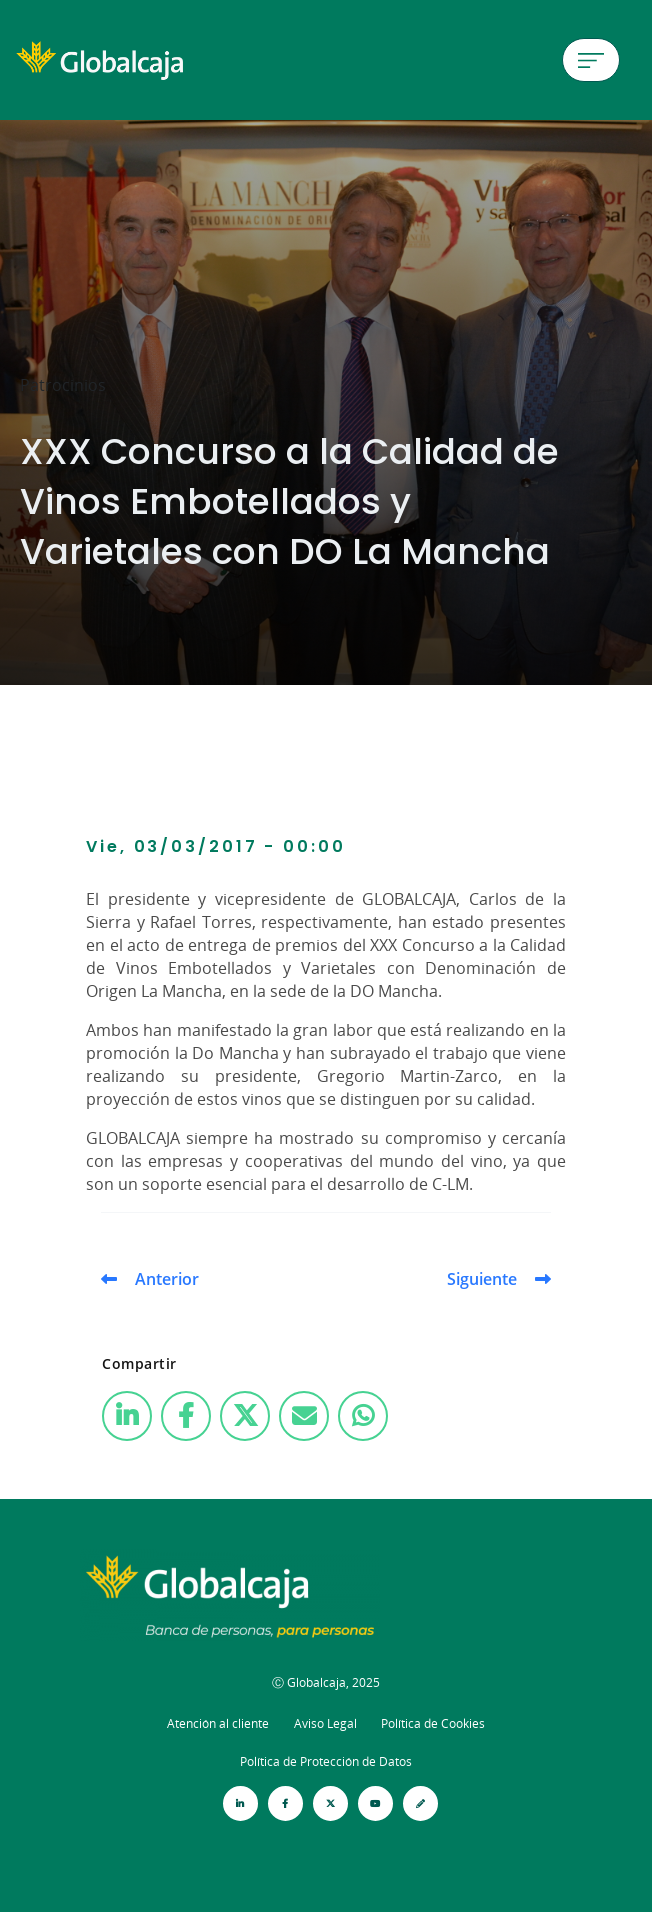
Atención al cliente (218, 1723)
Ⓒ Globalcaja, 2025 (326, 1682)
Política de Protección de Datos (326, 1761)
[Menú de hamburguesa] (591, 60)
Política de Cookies (433, 1723)
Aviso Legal (325, 1723)
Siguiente (482, 1279)
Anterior (167, 1279)
